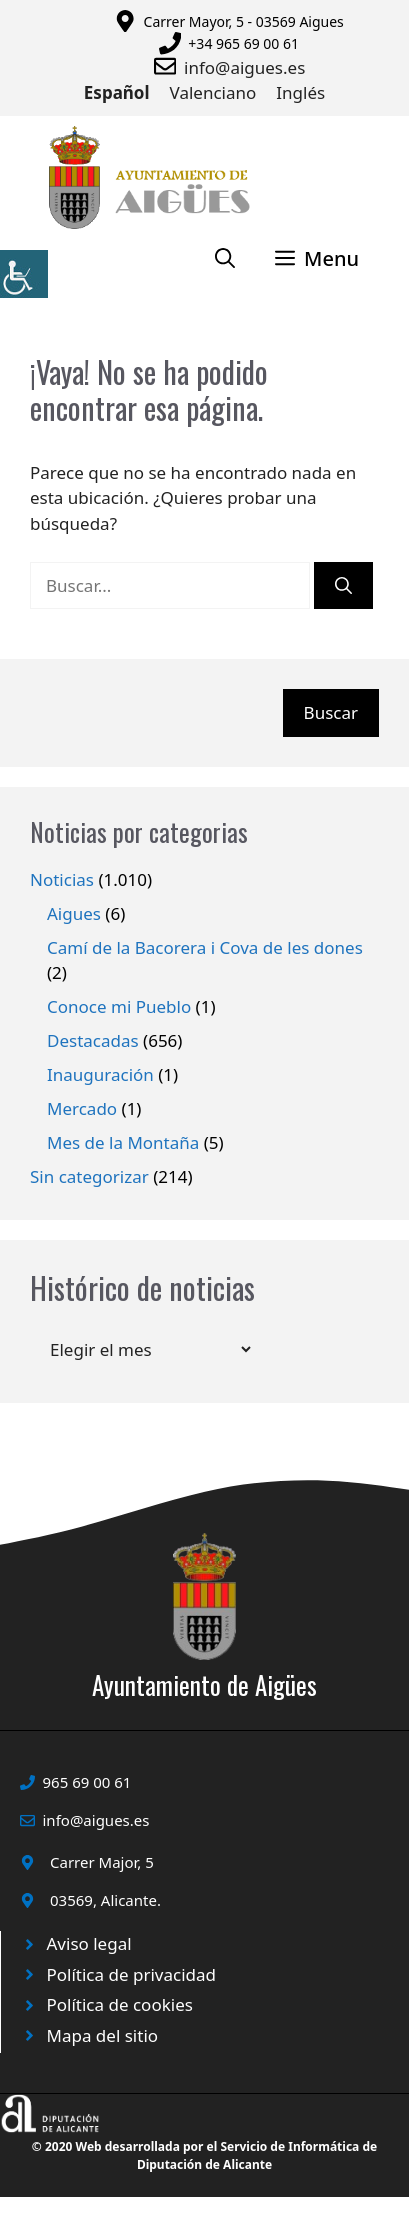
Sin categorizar (89, 1176)
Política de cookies (120, 2004)
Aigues (74, 913)
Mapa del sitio (103, 2035)
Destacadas (93, 1040)
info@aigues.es (244, 67)
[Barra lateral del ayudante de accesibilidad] (24, 274)
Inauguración (100, 1074)
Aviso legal (89, 1943)
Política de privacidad (131, 1974)
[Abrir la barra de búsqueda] (225, 259)
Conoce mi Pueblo (119, 1006)
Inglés (300, 92)
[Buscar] (343, 586)
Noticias (62, 879)
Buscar (331, 712)
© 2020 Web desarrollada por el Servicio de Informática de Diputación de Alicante (204, 2155)
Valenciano (213, 92)
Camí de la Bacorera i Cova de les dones (205, 947)
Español (117, 92)
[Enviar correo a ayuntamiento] (169, 66)
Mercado (82, 1108)
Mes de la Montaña (123, 1142)
